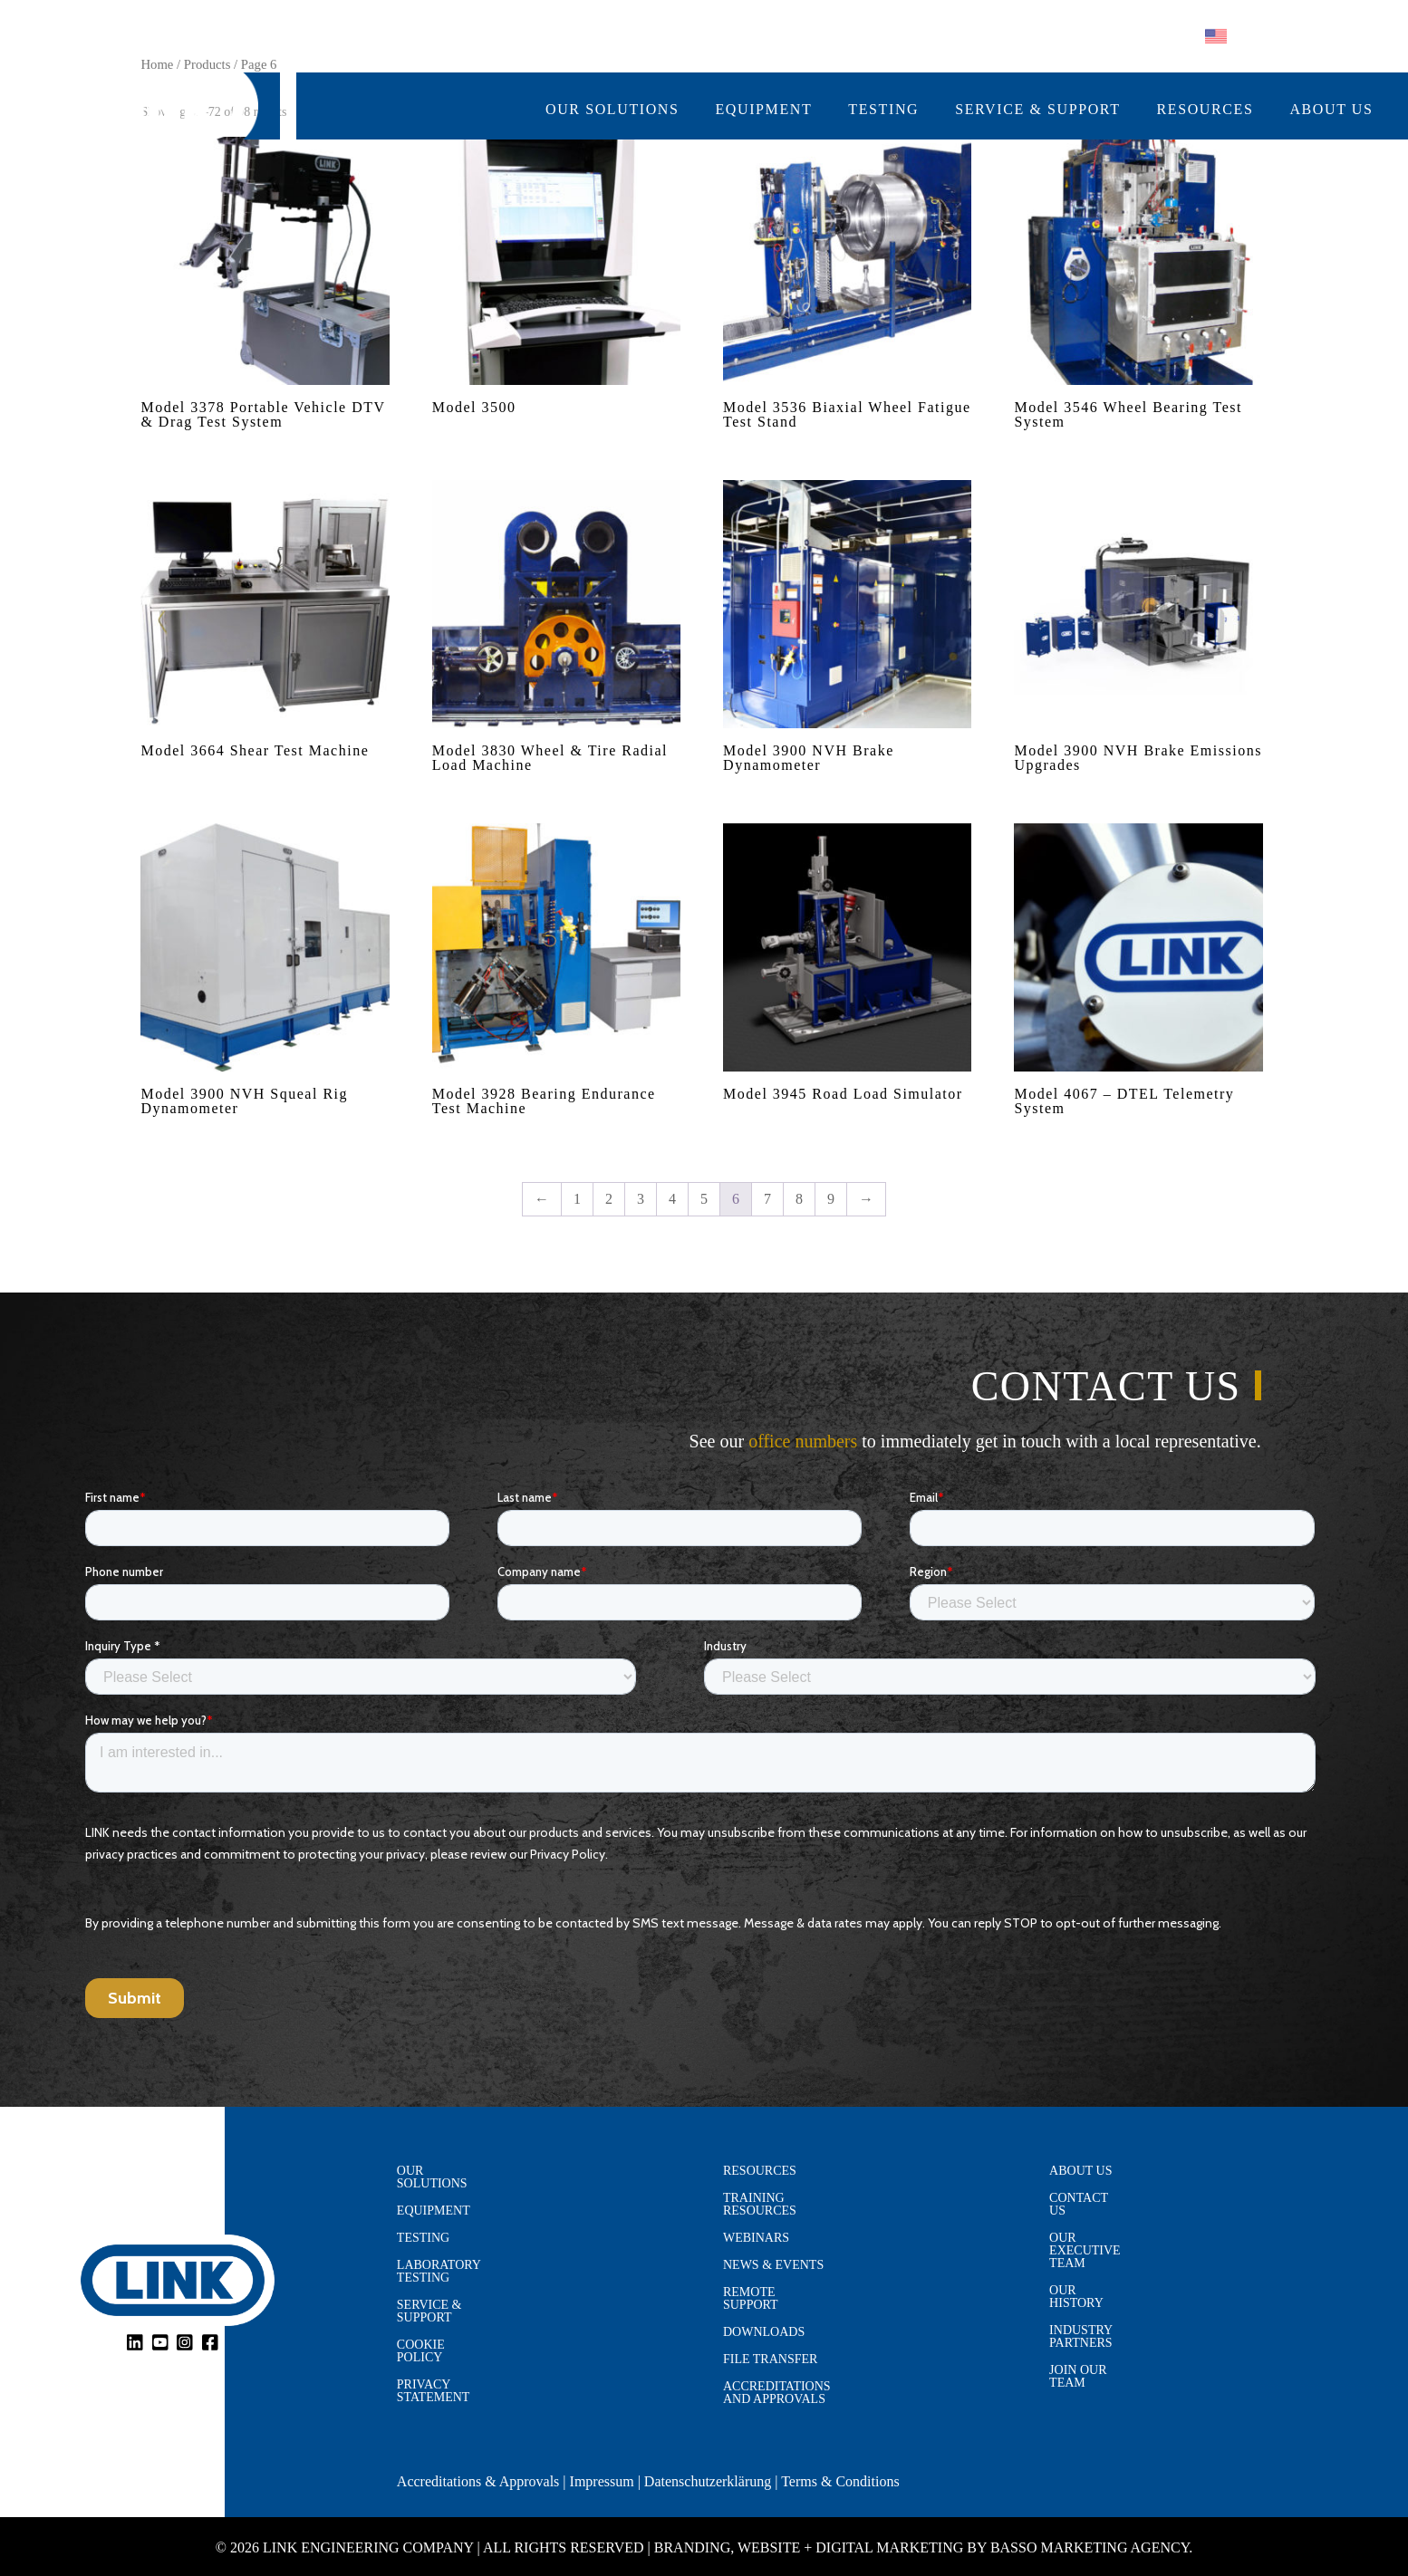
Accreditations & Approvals (478, 2481)
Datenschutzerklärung (707, 2481)
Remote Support (750, 2299)
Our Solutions (612, 109)
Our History (1076, 2297)
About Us (1331, 109)
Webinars (756, 2238)
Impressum (602, 2481)
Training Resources (759, 2204)
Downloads (764, 2332)
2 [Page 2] (608, 1198)
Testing (883, 109)
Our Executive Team (1085, 2251)
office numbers (802, 1441)
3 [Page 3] (640, 1198)
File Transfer (770, 2359)
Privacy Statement (433, 2391)
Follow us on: (1031, 36)
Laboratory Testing (439, 2271)
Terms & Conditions (840, 2481)
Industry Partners (1081, 2337)
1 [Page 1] (577, 1198)
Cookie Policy (421, 2351)
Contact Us (1078, 2204)
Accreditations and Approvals (777, 2393)
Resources (1205, 109)
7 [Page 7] (767, 1198)
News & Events (773, 2265)
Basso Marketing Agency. (1091, 2547)
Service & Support (1037, 109)
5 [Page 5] (704, 1198)
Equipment (764, 109)
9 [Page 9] (830, 1198)
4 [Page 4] (672, 1198)
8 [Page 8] (799, 1198)
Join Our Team (1077, 2376)
